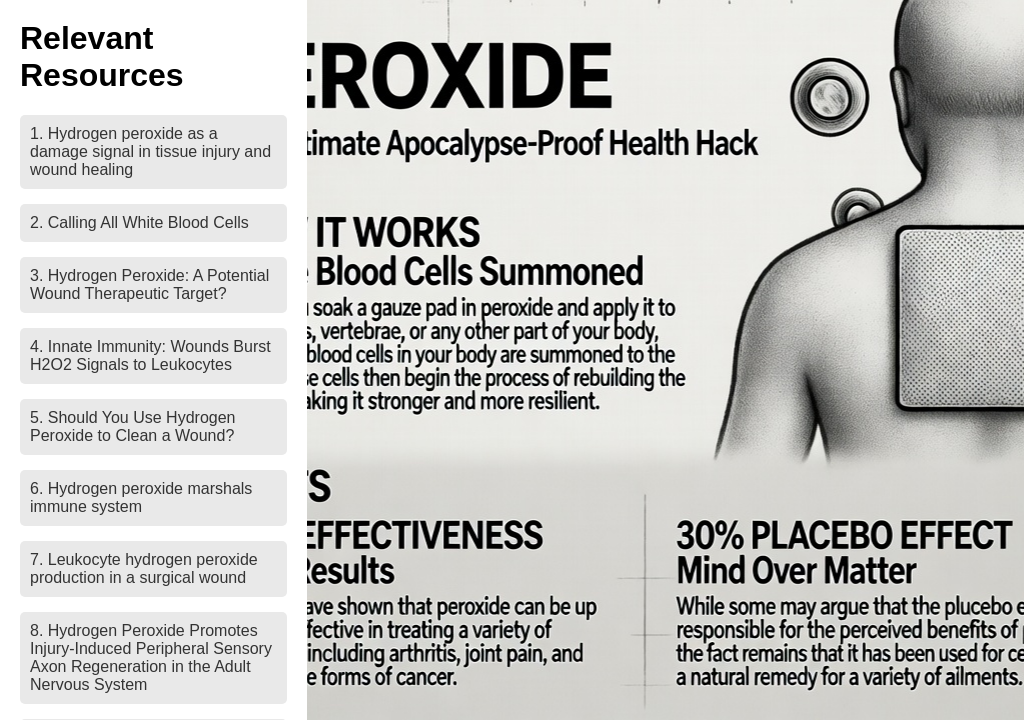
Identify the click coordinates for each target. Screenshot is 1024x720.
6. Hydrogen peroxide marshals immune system (141, 497)
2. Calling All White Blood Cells (139, 222)
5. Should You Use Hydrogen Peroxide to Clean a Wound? (132, 426)
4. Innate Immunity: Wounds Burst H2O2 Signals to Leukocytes (150, 355)
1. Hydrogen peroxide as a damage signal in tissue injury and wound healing (150, 151)
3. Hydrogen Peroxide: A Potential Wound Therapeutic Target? (149, 284)
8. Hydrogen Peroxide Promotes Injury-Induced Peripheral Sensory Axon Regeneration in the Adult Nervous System (151, 657)
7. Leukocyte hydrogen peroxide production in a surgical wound (144, 568)
